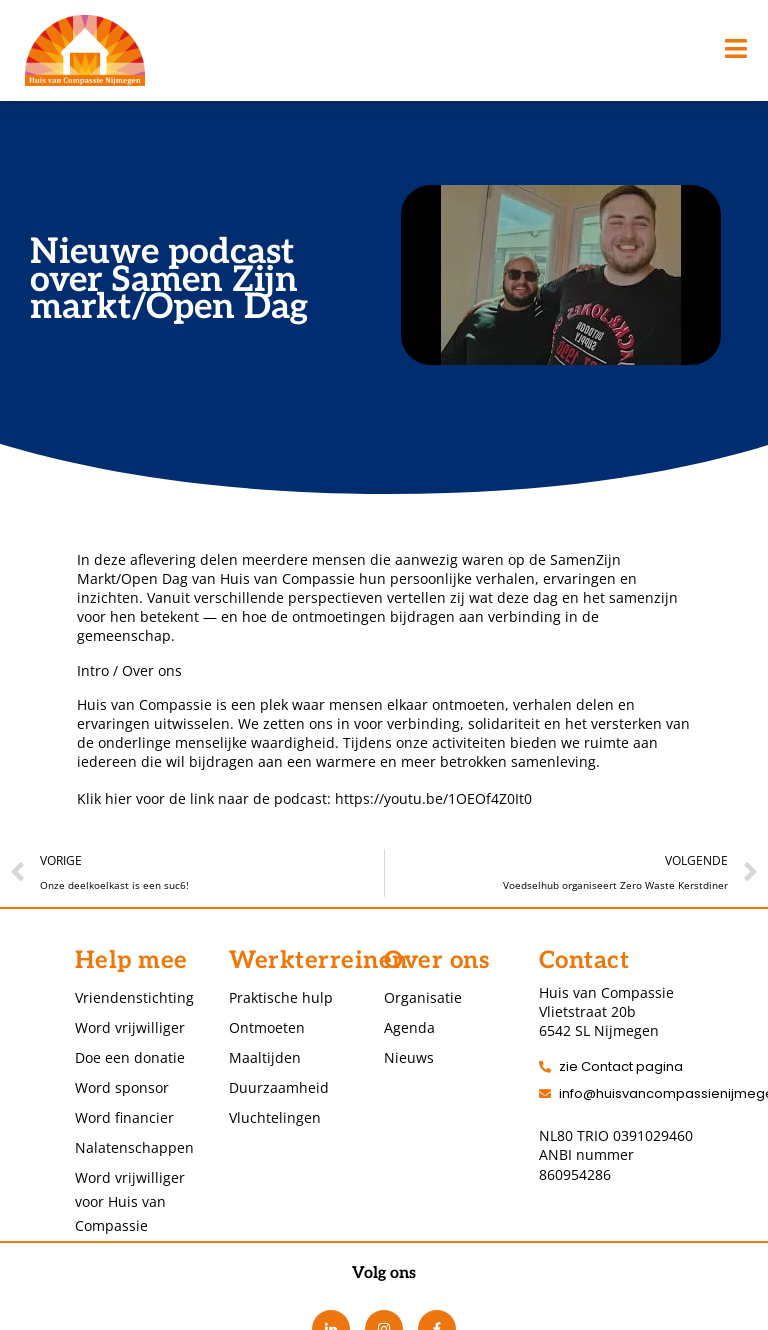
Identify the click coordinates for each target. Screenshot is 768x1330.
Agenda (409, 1027)
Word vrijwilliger (130, 1027)
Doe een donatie (130, 1057)
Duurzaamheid (279, 1087)
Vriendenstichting (132, 997)
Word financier (124, 1117)
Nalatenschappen (132, 1147)
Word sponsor (122, 1087)
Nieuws (409, 1057)
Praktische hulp (281, 997)
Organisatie (423, 997)
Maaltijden (265, 1057)
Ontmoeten (267, 1027)
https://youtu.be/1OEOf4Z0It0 (433, 798)
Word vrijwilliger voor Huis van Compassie (130, 1201)
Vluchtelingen (275, 1117)
